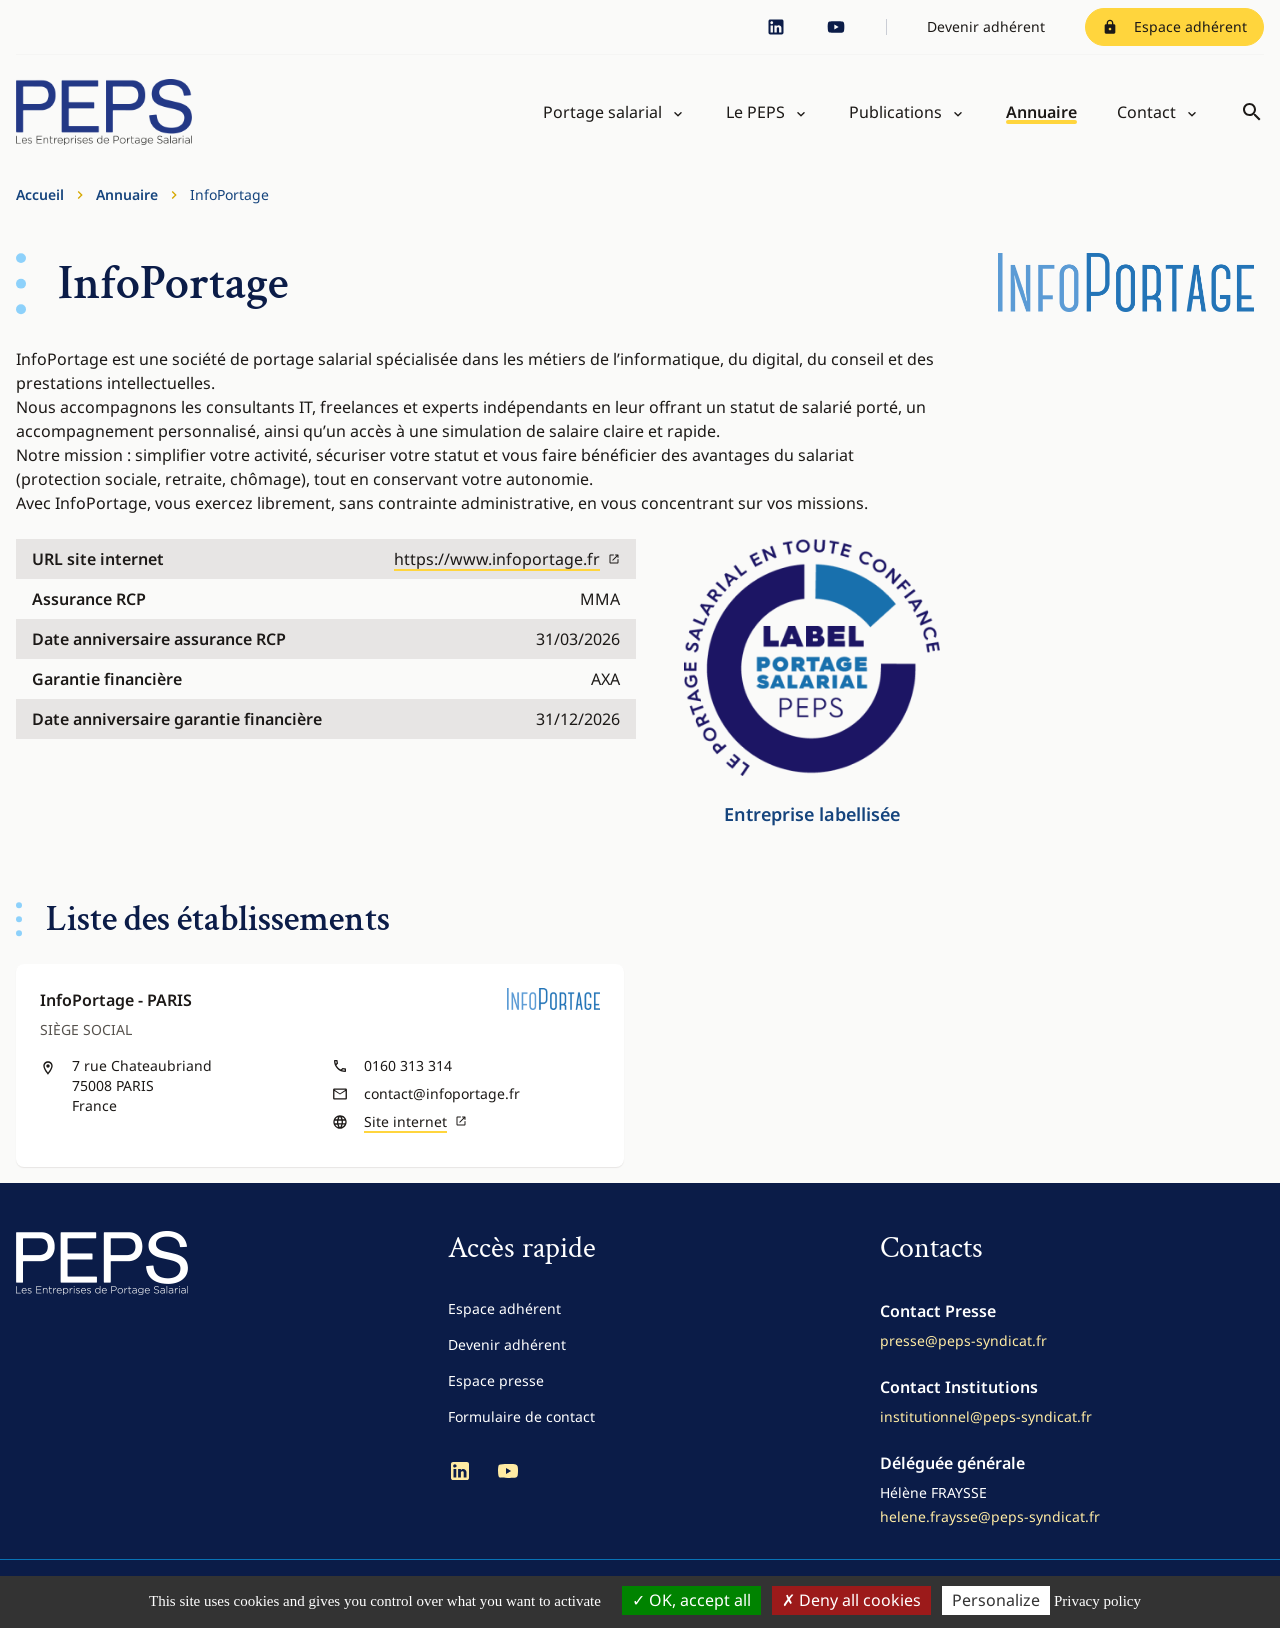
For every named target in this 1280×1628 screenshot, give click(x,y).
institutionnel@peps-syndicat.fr (986, 1416)
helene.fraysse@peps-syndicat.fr (990, 1516)
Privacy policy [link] (1097, 1601)
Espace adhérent (1174, 26)
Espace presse (496, 1380)
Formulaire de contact (521, 1416)
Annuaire (1041, 112)
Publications (895, 112)
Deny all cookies (851, 1600)
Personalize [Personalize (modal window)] (996, 1600)
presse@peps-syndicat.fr (963, 1340)
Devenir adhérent (986, 26)
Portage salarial (602, 112)
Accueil (40, 194)
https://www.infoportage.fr (507, 559)
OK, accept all (691, 1600)
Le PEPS (755, 112)
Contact (1146, 112)
